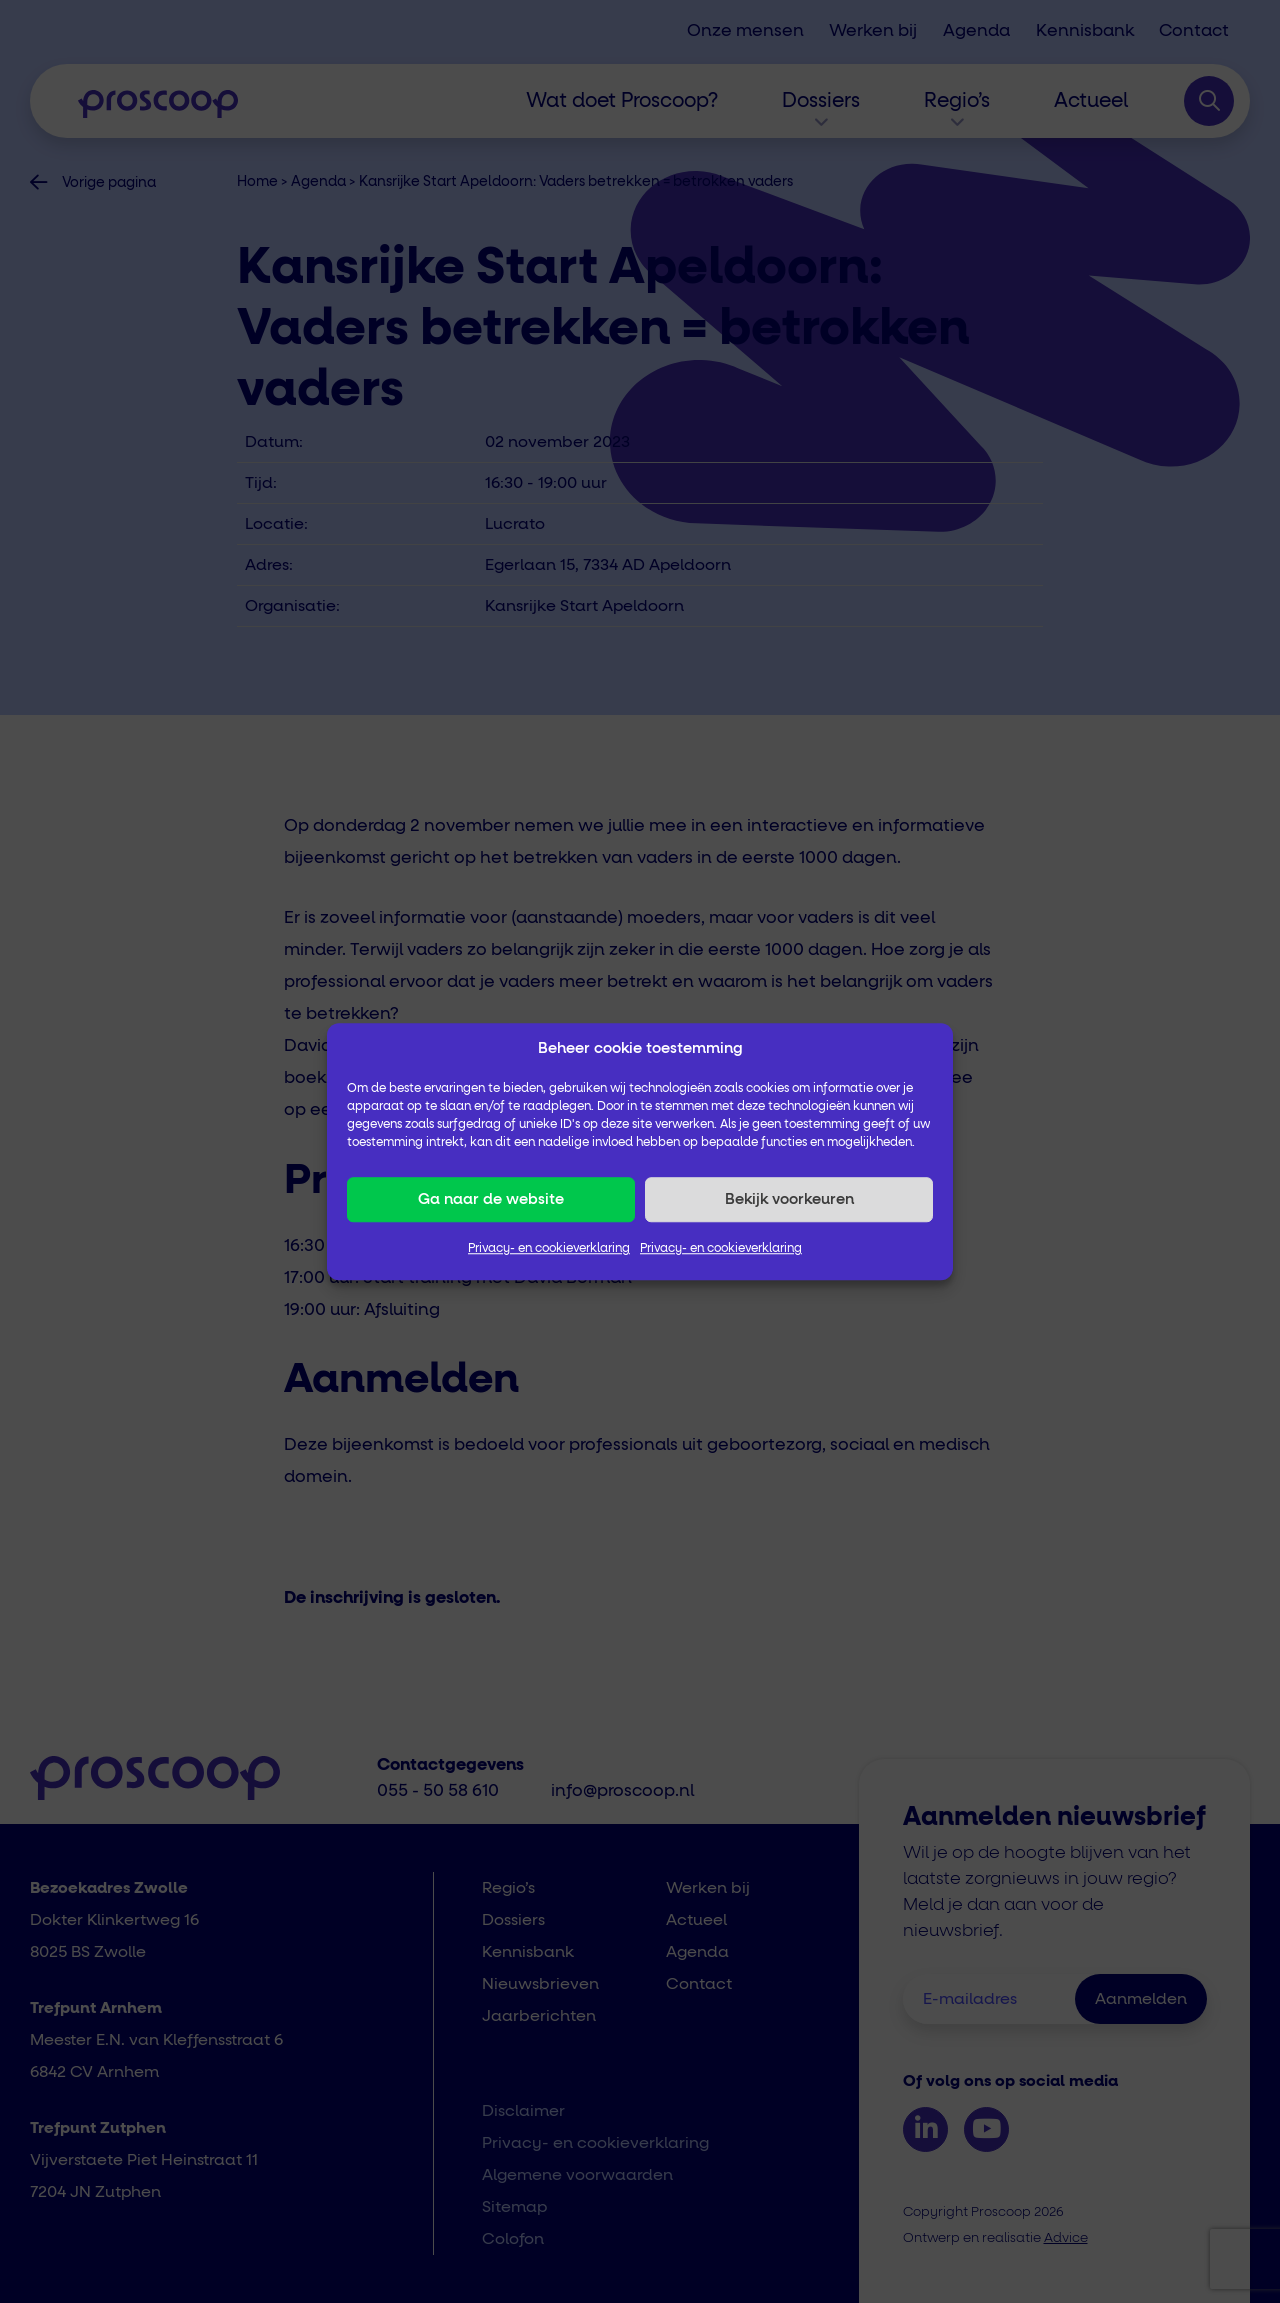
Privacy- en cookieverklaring (549, 1249)
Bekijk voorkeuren (789, 1199)
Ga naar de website (491, 1199)
